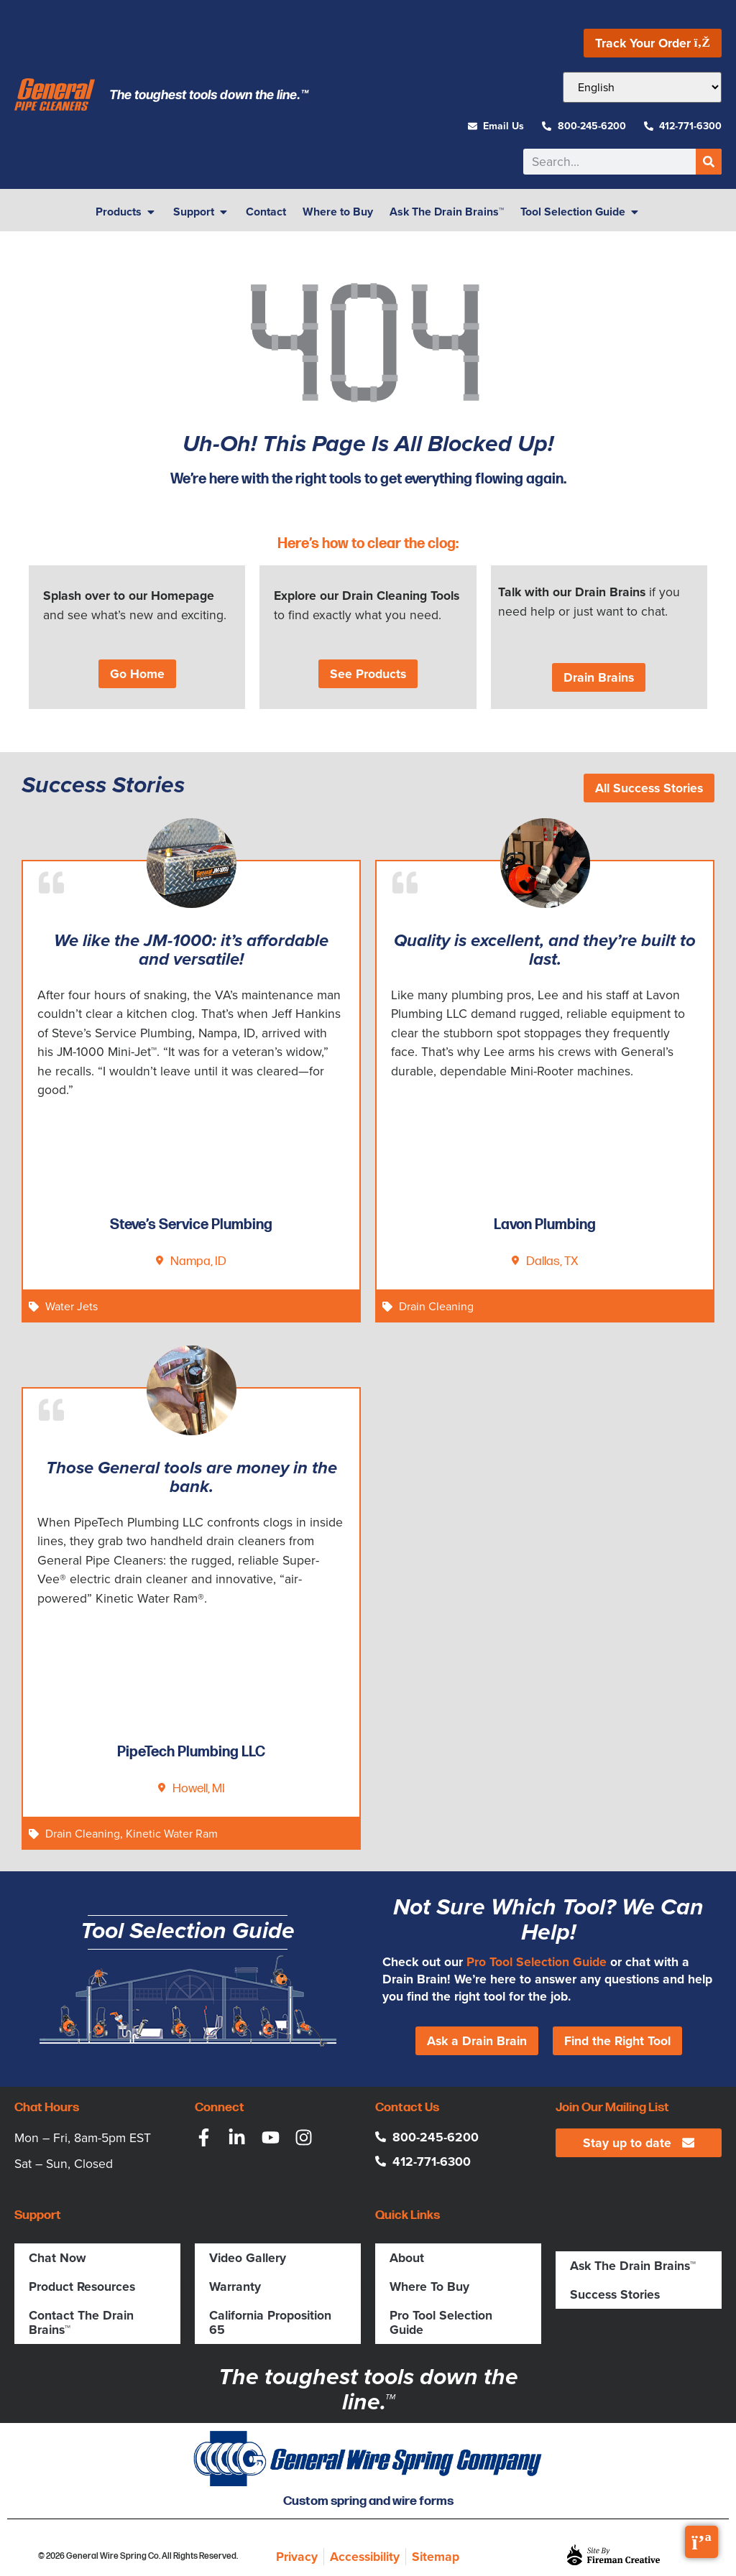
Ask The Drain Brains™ (633, 2265)
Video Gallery (247, 2257)
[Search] (709, 162)
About (407, 2257)
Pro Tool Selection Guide (536, 1961)
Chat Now (57, 2257)
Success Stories (615, 2294)
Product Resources (82, 2286)
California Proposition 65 (270, 2322)
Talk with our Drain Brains (571, 592)
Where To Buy (429, 2286)
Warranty (235, 2286)
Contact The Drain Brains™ (81, 2322)
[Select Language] (642, 87)
